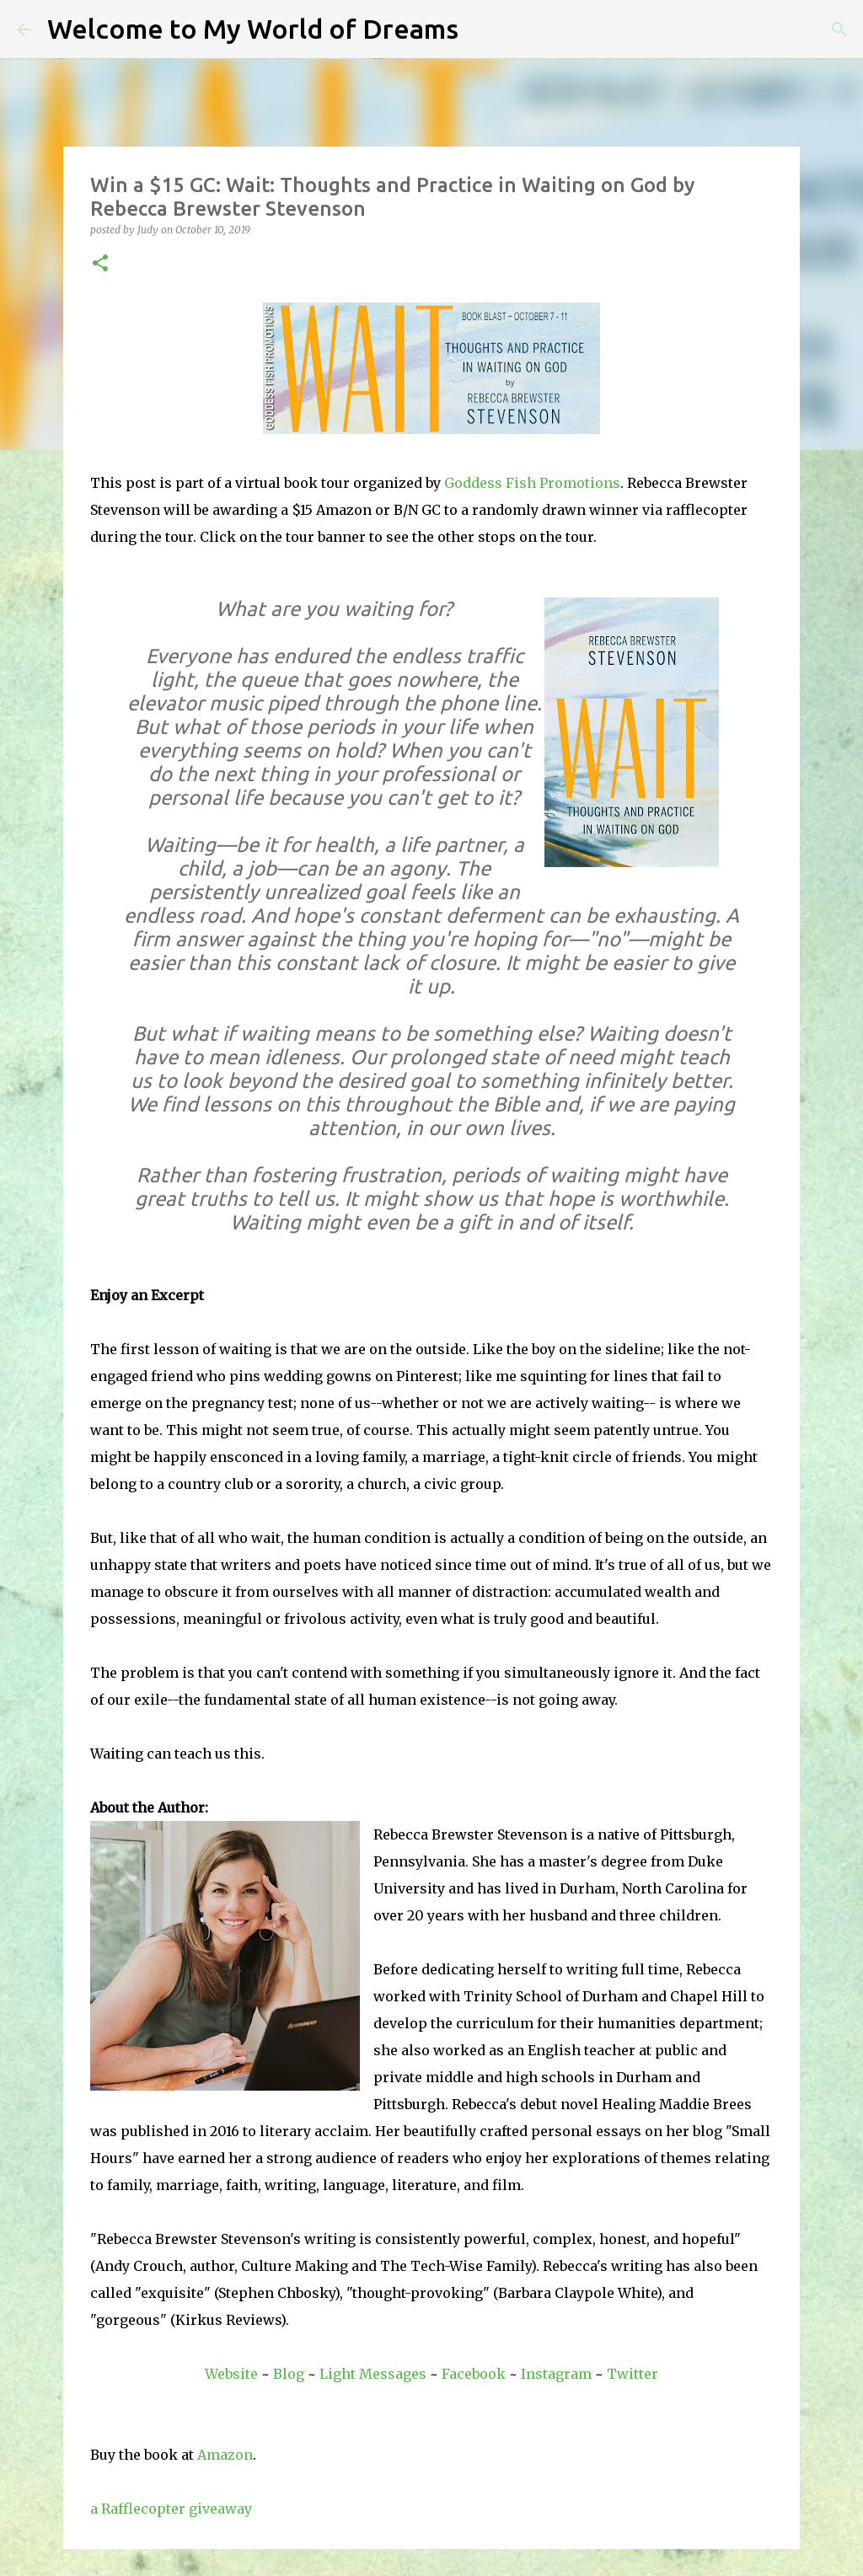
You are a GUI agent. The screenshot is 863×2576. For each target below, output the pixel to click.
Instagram (556, 2373)
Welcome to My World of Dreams (252, 28)
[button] (100, 264)
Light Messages (372, 2373)
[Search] (482, 29)
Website (231, 2373)
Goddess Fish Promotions (532, 482)
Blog (288, 2373)
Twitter (632, 2373)
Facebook (474, 2373)
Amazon (225, 2454)
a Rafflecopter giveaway (171, 2508)
